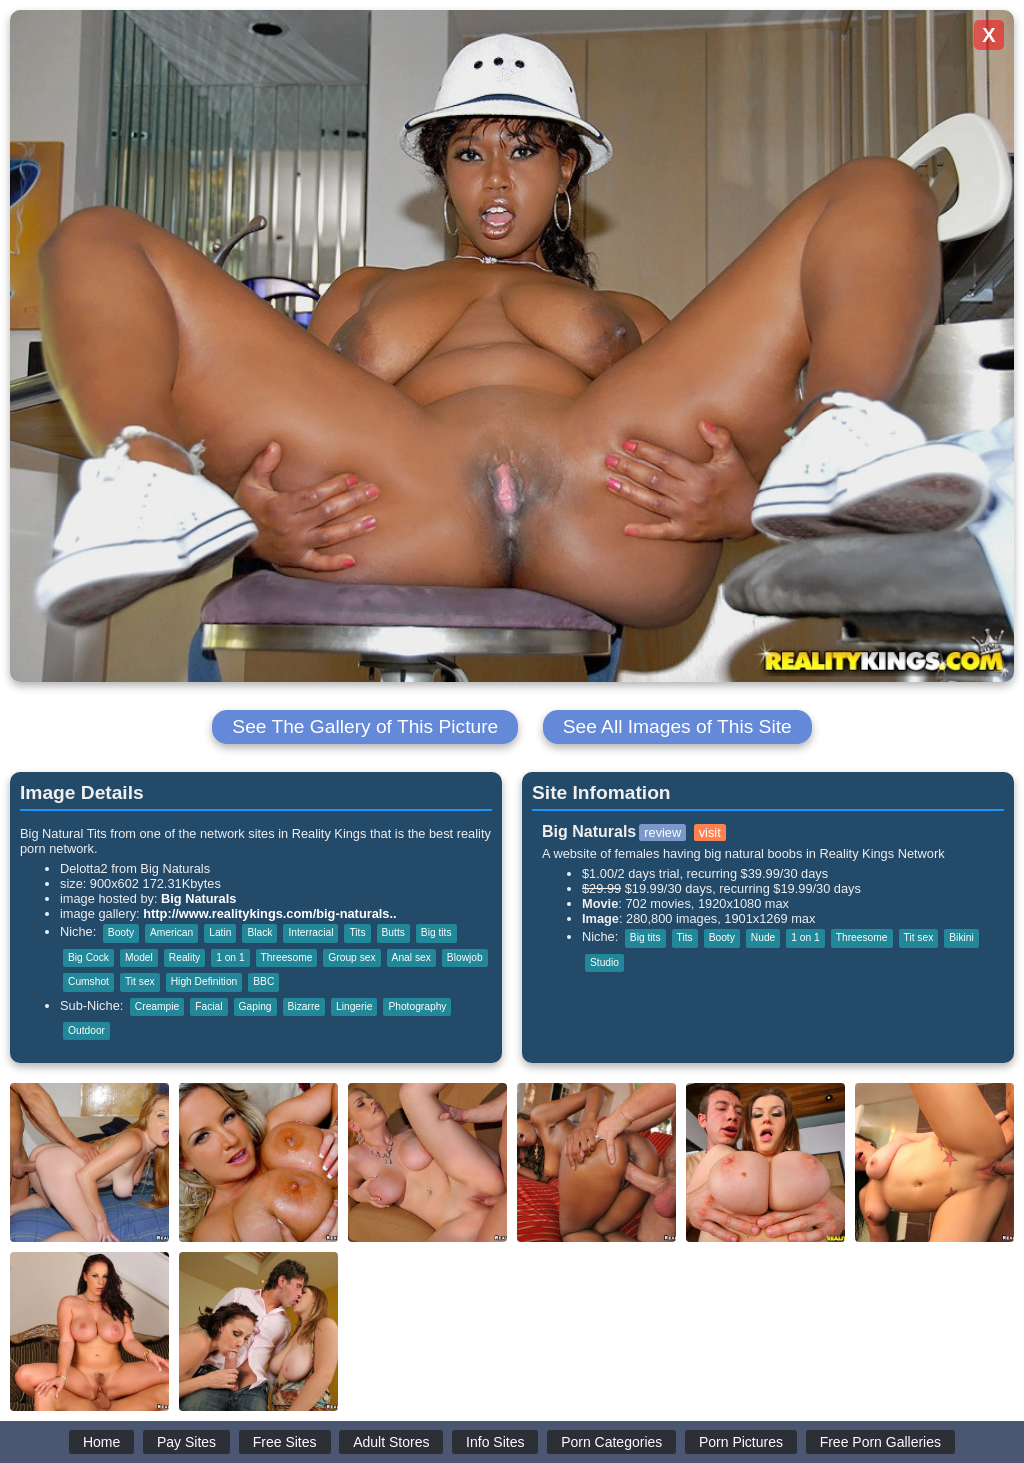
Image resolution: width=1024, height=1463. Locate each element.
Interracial (310, 932)
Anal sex (411, 957)
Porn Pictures (741, 1442)
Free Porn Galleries (880, 1442)
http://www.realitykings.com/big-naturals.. (269, 913)
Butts (393, 932)
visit (710, 832)
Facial (208, 1006)
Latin (220, 932)
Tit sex (140, 981)
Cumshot (88, 981)
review (662, 832)
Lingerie (354, 1006)
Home (101, 1442)
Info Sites (495, 1442)
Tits (357, 932)
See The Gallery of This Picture (365, 726)
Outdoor (86, 1030)
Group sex (351, 957)
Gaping (255, 1006)
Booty (121, 932)
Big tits (436, 932)
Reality (184, 957)
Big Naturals (198, 898)
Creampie (157, 1006)
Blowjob (465, 957)
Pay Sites (186, 1442)
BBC (263, 981)
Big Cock (88, 957)
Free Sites (285, 1442)
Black (259, 932)
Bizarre (304, 1006)
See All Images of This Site (677, 726)
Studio (604, 962)
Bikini (961, 937)
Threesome (287, 957)
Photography (417, 1006)
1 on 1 (230, 957)
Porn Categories (611, 1442)
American (171, 932)
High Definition (204, 981)
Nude (763, 937)
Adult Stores (391, 1442)
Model (139, 957)
